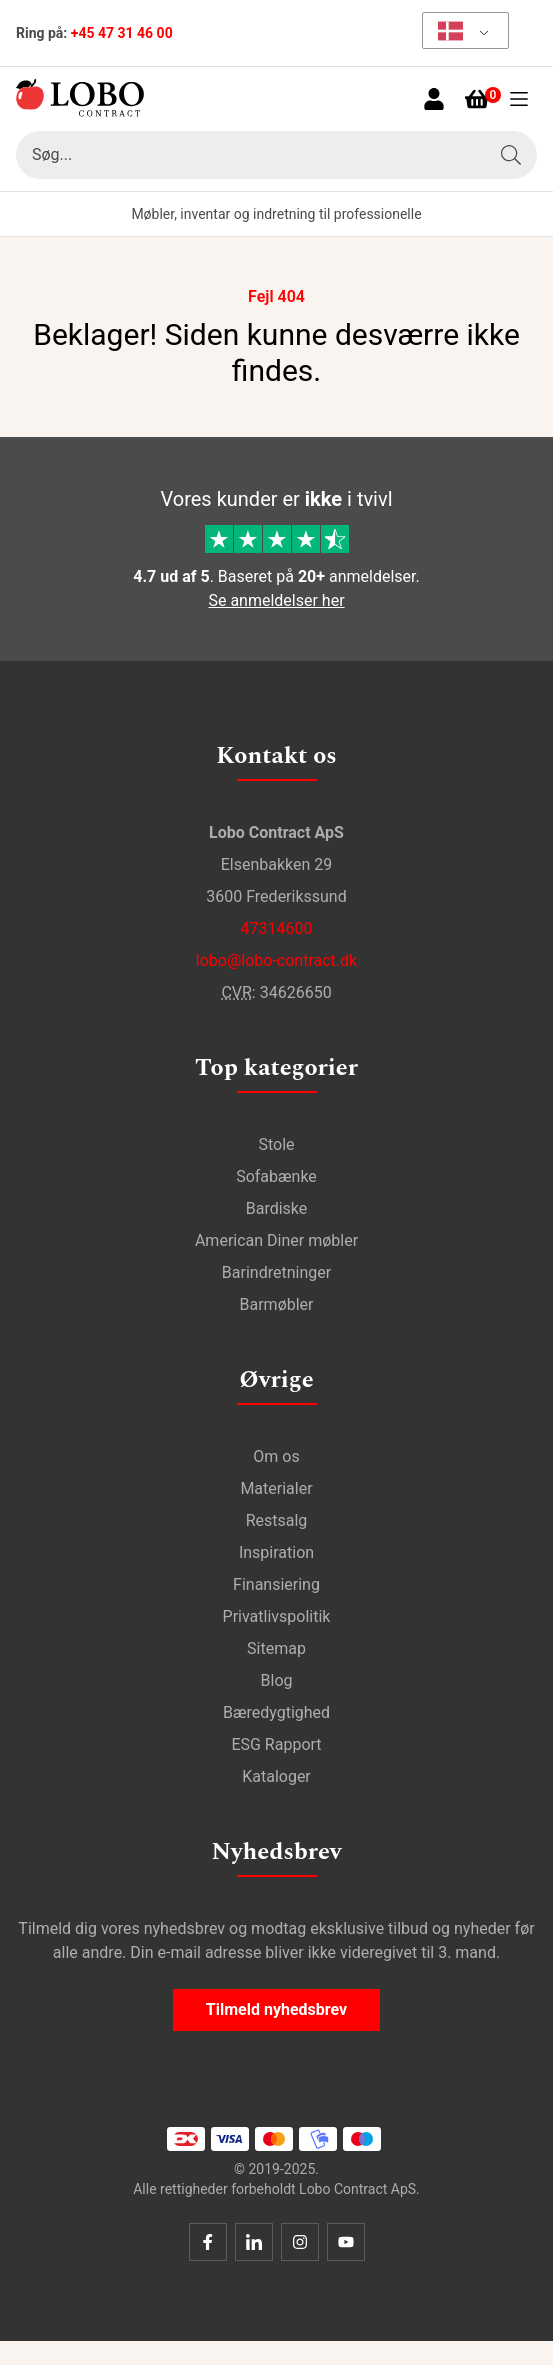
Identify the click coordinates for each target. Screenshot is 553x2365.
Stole (276, 1144)
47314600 (277, 928)
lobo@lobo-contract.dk (276, 960)
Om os (276, 1456)
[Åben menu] (519, 99)
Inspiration (276, 1552)
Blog (277, 1680)
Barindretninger (276, 1272)
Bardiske (277, 1208)
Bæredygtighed (276, 1712)
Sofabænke (276, 1176)
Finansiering (276, 1584)
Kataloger (276, 1776)
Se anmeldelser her (276, 600)
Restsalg (277, 1520)
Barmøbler (277, 1304)
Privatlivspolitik (277, 1616)
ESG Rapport (276, 1744)
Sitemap (276, 1648)
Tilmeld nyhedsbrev (276, 2009)
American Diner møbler (276, 1240)
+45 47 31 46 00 (122, 33)
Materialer (276, 1488)
